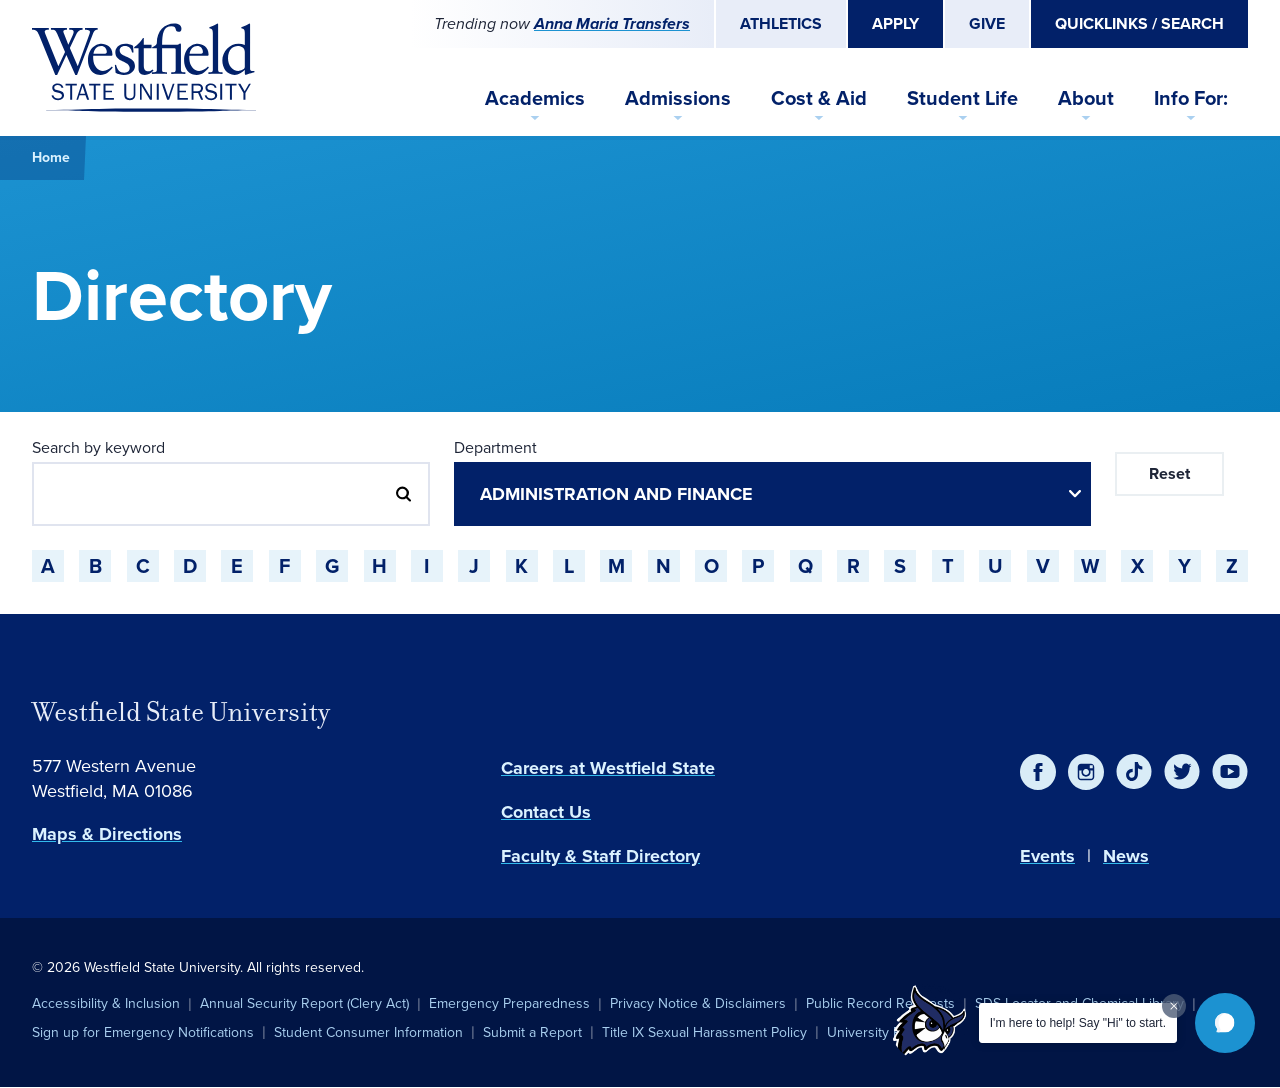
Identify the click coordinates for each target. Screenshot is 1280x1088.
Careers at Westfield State (608, 768)
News (1126, 856)
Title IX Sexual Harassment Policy (704, 1032)
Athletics (781, 23)
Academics (535, 98)
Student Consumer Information (368, 1032)
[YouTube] (1230, 772)
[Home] (144, 68)
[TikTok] (1134, 772)
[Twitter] (1182, 772)
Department (495, 447)
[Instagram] (1086, 772)
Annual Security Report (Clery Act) (304, 1003)
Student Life (962, 98)
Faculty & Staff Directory (600, 856)
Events (1047, 856)
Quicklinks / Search (1139, 23)
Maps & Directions (107, 834)
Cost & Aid (819, 98)
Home (51, 157)
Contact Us (546, 812)
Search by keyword (98, 447)
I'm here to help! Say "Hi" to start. (1078, 1023)
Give (987, 23)
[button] (1225, 1023)
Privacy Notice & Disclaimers (698, 1003)
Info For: (1191, 98)
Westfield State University (181, 712)
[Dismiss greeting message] (1174, 1006)
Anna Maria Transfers (612, 23)
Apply (895, 23)
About (1086, 98)
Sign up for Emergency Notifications (143, 1032)
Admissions (678, 98)
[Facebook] (1038, 772)
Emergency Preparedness (509, 1003)
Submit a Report (532, 1032)
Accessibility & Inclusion (106, 1003)
